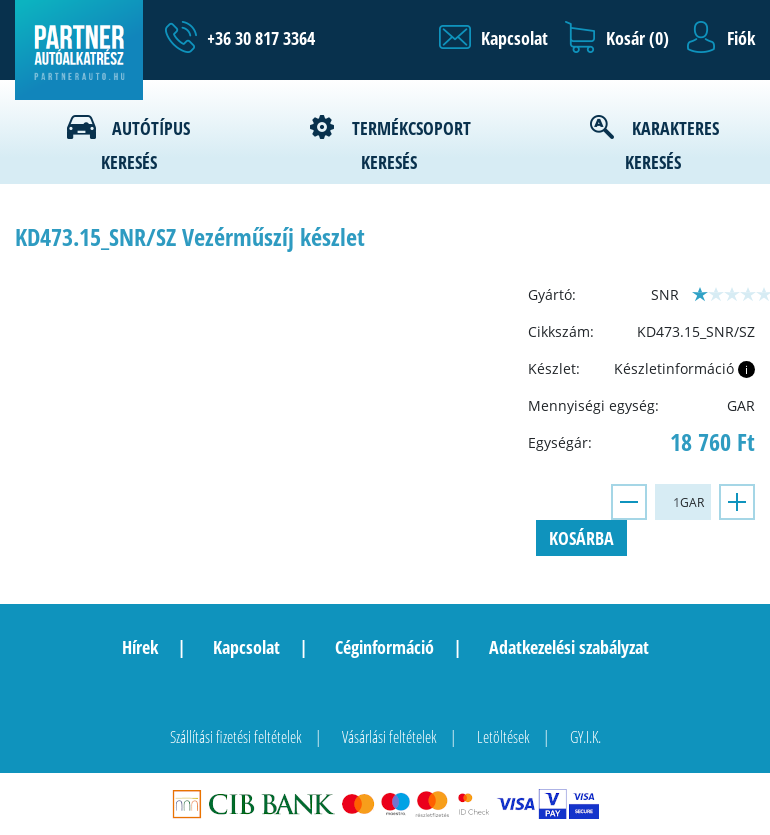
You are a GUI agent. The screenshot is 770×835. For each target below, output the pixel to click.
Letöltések (503, 737)
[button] (493, 38)
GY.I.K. (585, 737)
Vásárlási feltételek (389, 737)
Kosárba (581, 538)
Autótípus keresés (146, 145)
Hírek (140, 647)
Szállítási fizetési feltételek (236, 737)
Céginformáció (384, 647)
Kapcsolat (246, 647)
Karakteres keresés (672, 145)
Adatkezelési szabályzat (569, 647)
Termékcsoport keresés (411, 145)
